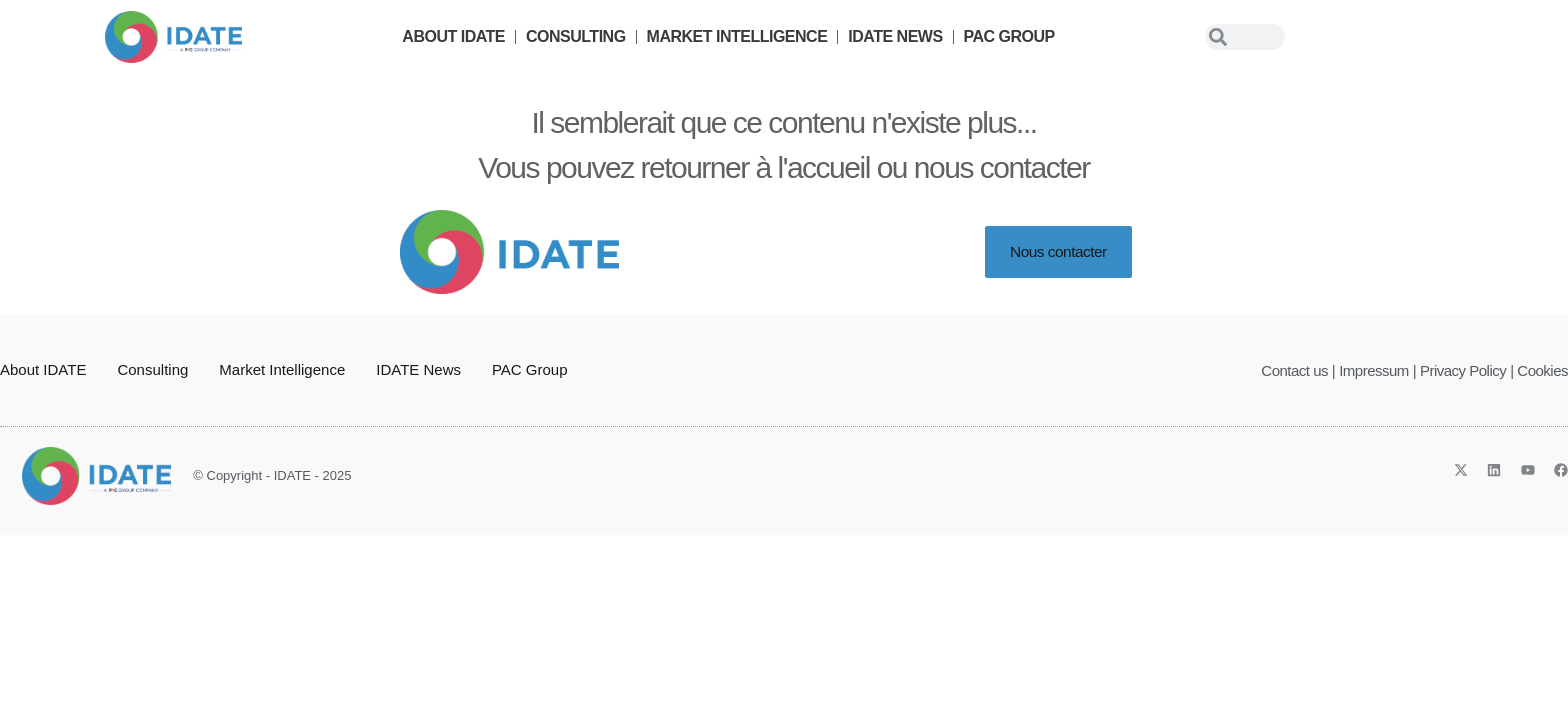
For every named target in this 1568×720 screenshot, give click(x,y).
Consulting (576, 36)
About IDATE (453, 36)
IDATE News (895, 36)
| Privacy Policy (1459, 370)
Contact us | (1298, 370)
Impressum (1374, 370)
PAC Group (1009, 36)
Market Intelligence (737, 36)
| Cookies (1539, 370)
